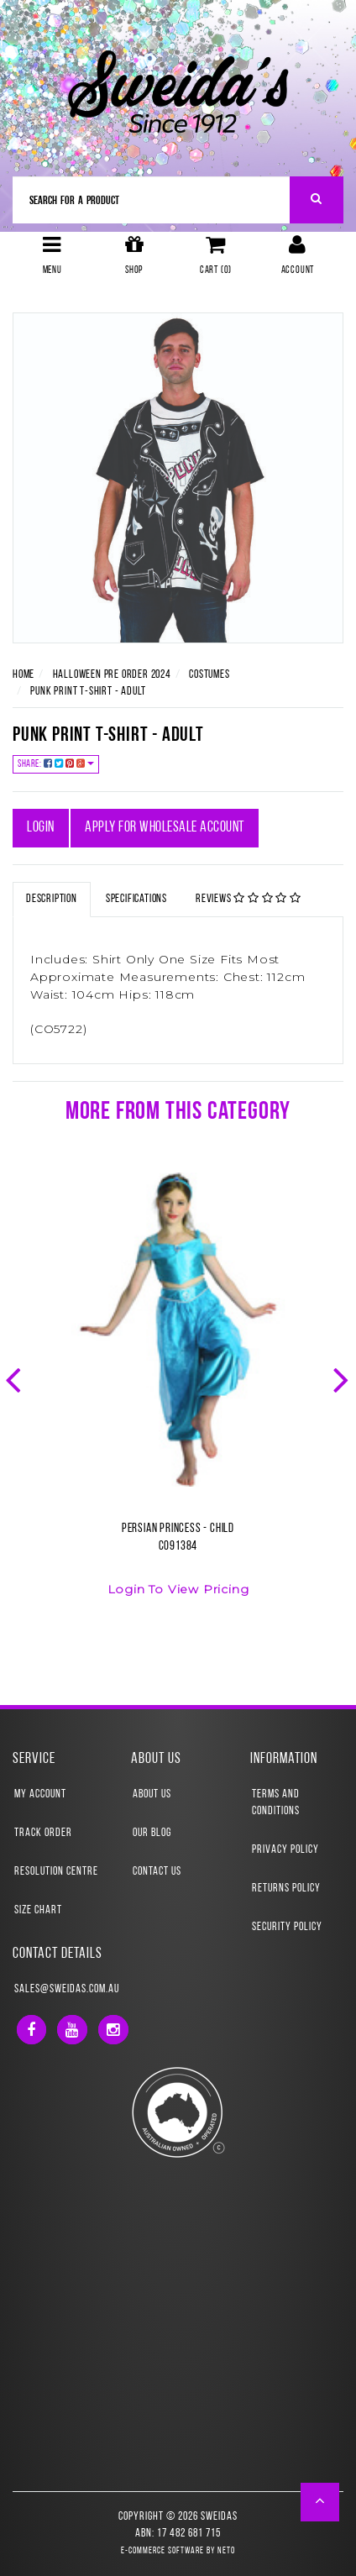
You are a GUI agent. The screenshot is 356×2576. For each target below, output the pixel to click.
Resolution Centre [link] (56, 1871)
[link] (31, 2029)
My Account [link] (40, 1794)
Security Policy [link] (287, 1927)
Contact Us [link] (157, 1871)
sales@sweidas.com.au (66, 1989)
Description (51, 899)
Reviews (248, 898)
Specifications (136, 899)
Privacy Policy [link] (285, 1850)
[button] (320, 2502)
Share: (56, 763)
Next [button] (342, 1378)
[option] (178, 1395)
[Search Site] (317, 199)
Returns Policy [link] (286, 1888)
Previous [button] (15, 1378)
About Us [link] (152, 1794)
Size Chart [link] (38, 1910)
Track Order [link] (43, 1833)
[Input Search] (152, 199)
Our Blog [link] (152, 1833)
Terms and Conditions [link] (276, 1803)
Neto (226, 2551)
